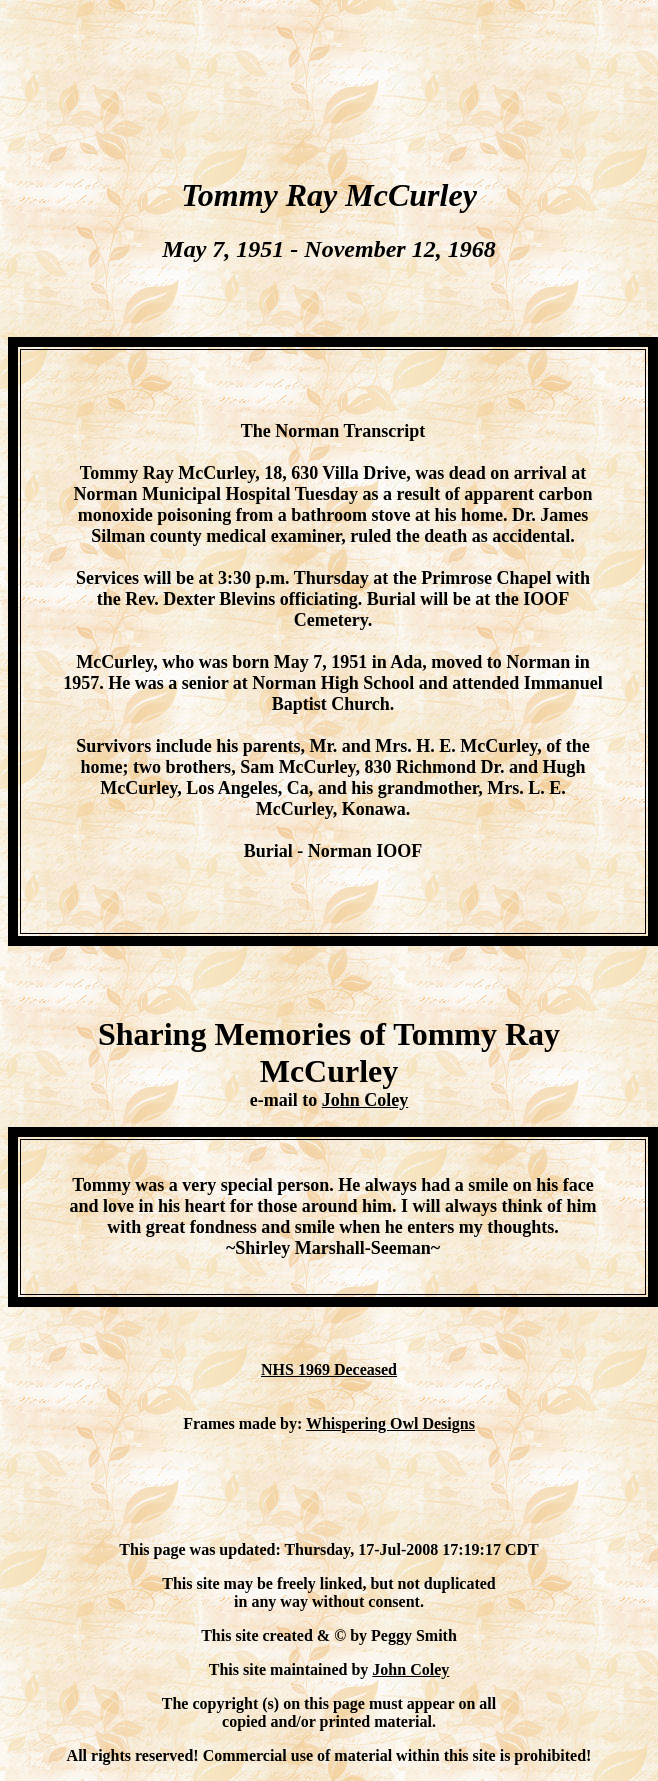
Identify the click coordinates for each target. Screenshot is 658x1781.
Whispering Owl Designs (390, 1423)
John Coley (365, 1100)
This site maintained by (291, 1669)
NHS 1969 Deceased (329, 1369)
